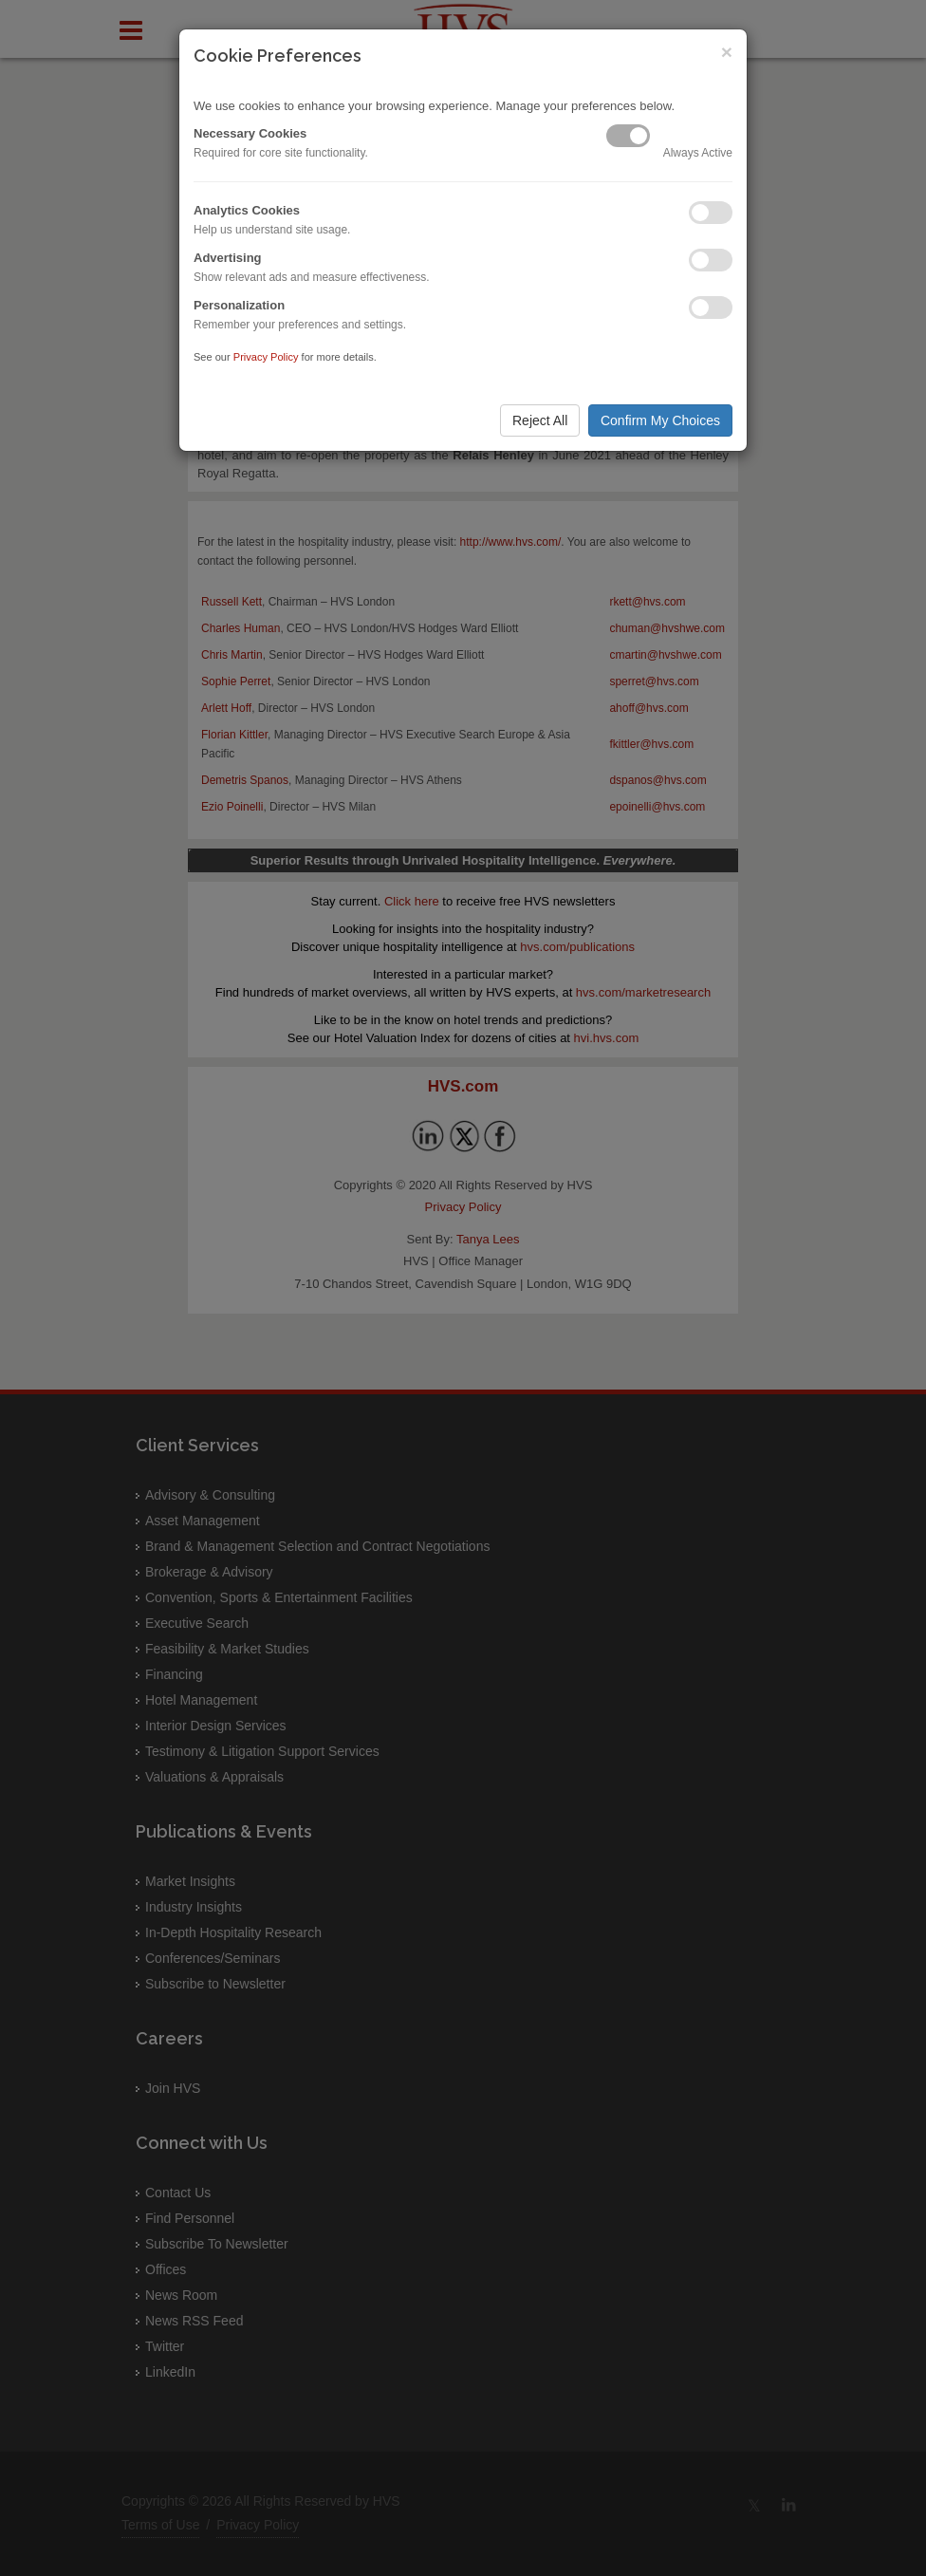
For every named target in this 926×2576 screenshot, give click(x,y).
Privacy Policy (266, 357)
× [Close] (726, 52)
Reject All (539, 420)
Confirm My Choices (660, 420)
